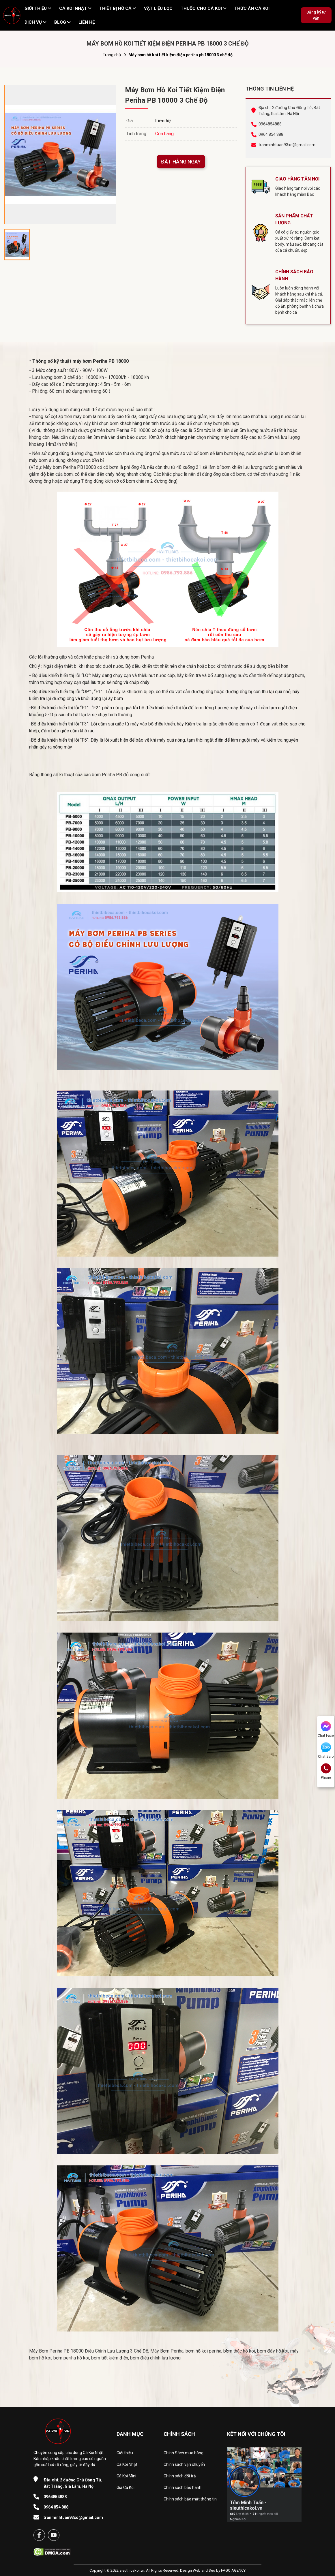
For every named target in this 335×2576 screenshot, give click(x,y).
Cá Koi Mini (126, 2476)
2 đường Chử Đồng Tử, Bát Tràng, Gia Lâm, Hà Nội (73, 2483)
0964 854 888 (271, 134)
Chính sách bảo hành (182, 2487)
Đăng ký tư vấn (316, 15)
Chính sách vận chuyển (184, 2464)
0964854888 (270, 124)
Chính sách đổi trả (180, 2476)
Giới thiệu (125, 2453)
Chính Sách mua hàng (183, 2453)
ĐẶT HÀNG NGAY (181, 162)
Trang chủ (112, 54)
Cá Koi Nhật (127, 2464)
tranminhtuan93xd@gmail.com (287, 144)
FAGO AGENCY (233, 2570)
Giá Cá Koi (125, 2487)
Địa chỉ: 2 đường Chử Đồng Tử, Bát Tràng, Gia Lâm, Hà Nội (289, 110)
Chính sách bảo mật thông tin (190, 2499)
